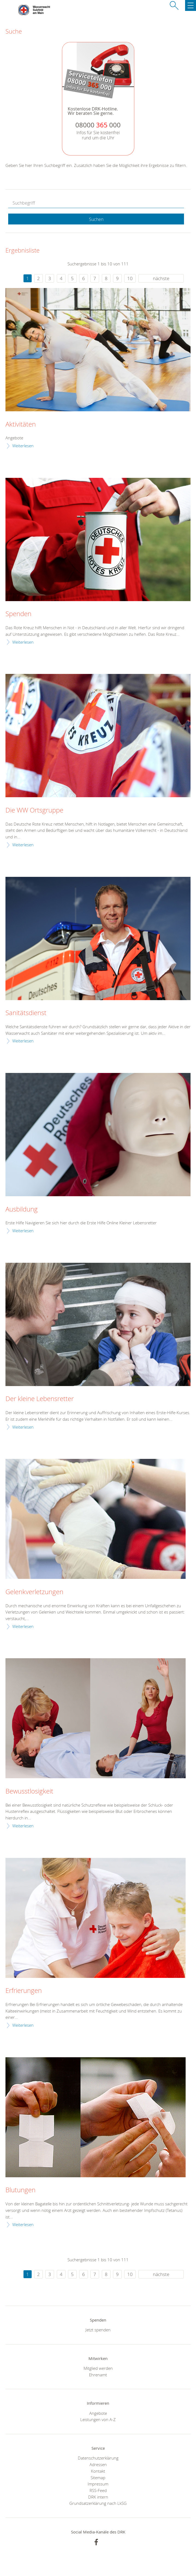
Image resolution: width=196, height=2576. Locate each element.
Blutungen (20, 2190)
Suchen (96, 219)
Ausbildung (21, 1209)
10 (130, 278)
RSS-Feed (98, 2490)
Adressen (98, 2464)
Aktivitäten (20, 424)
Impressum (98, 2484)
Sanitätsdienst (25, 1013)
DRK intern (98, 2497)
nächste (161, 278)
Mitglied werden (98, 2368)
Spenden (18, 614)
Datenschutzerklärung (98, 2458)
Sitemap (98, 2477)
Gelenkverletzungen (34, 1592)
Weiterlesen (23, 445)
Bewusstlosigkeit (29, 1791)
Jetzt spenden (98, 2329)
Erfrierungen (23, 1991)
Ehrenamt (98, 2374)
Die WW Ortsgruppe (34, 810)
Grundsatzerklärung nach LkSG (98, 2503)
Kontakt (98, 2471)
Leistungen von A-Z (98, 2419)
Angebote (98, 2413)
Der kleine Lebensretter (39, 1399)
